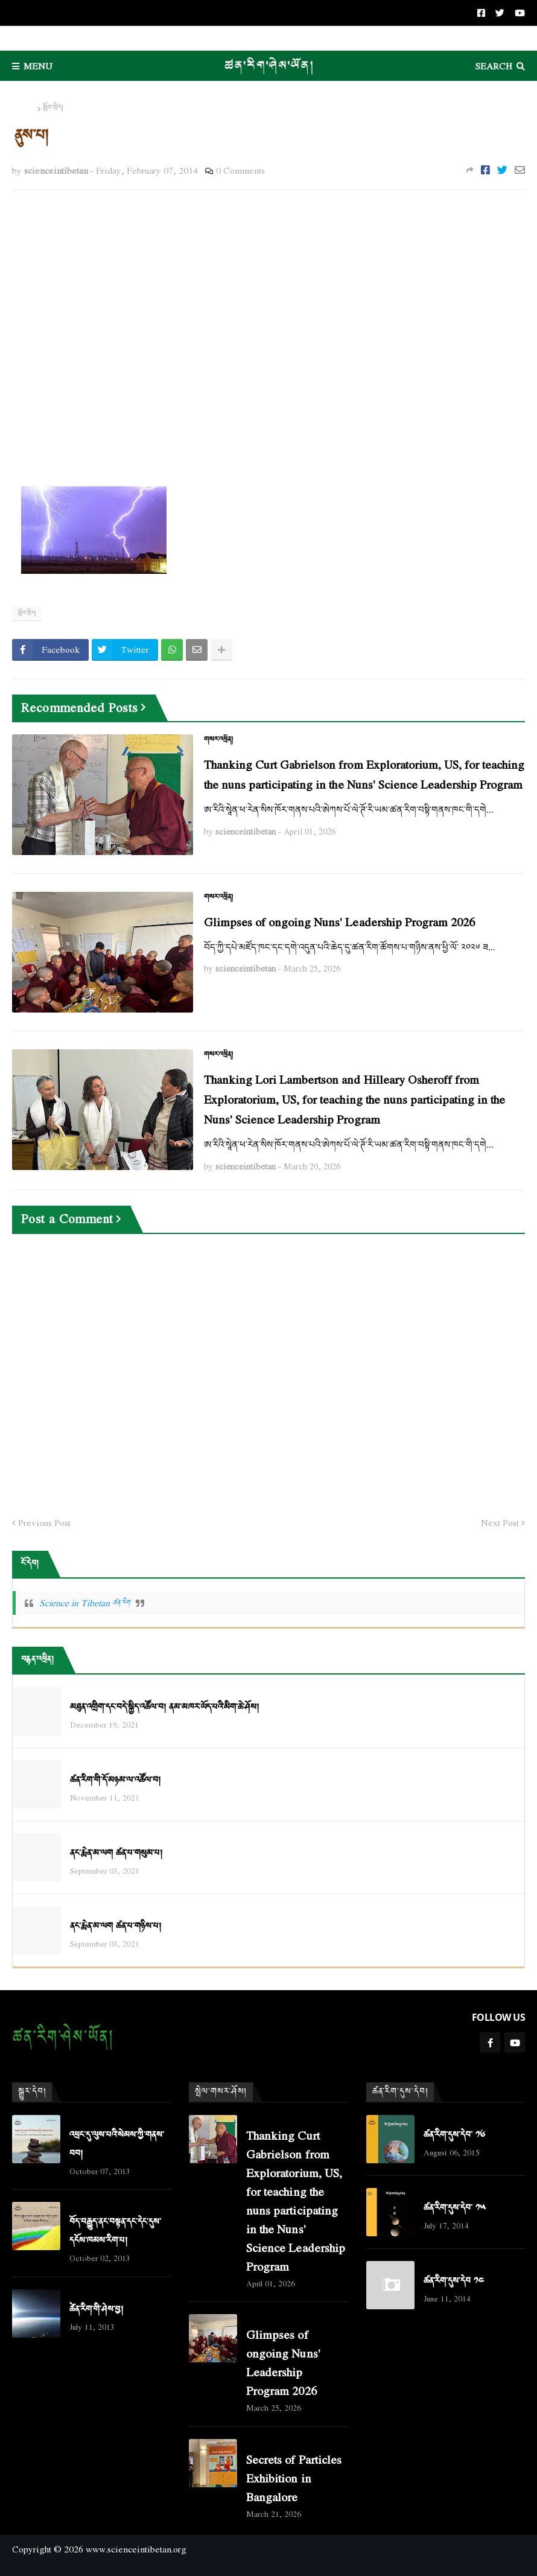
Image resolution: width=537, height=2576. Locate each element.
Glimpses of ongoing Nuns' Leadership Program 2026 (339, 921)
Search (493, 65)
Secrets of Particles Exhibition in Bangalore (293, 2477)
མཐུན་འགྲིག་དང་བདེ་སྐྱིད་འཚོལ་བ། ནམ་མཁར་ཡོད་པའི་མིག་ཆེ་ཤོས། (164, 1707)
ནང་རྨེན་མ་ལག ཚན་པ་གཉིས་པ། (115, 1926)
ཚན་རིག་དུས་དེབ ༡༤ (454, 2281)
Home (24, 108)
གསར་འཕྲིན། (218, 740)
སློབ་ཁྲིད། (53, 108)
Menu (38, 65)
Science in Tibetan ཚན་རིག (84, 1602)
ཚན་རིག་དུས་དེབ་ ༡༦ (454, 2135)
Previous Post (44, 1523)
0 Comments (240, 170)
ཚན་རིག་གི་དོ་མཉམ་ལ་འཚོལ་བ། (115, 1780)
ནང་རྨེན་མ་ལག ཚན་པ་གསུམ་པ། (116, 1853)
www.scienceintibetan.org (136, 2548)
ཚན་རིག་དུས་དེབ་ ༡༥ (455, 2208)
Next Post (500, 1523)
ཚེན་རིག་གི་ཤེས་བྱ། (96, 2309)
